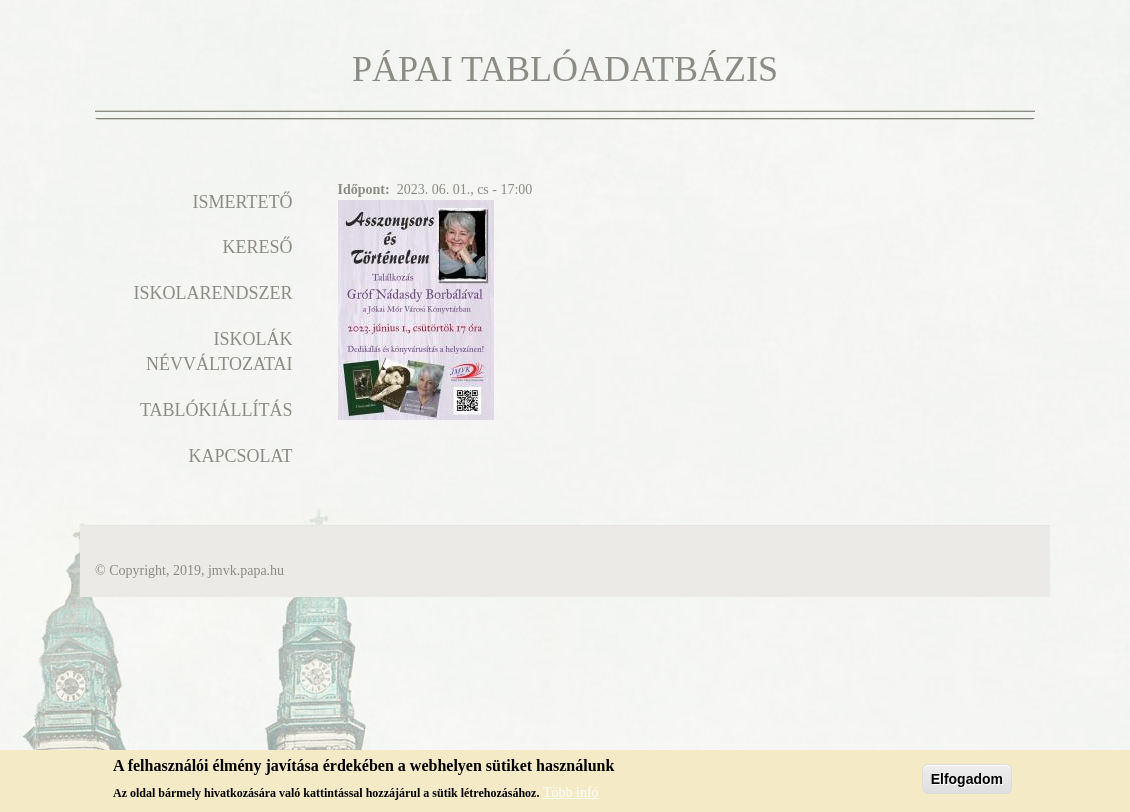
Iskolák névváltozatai (219, 352)
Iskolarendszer (212, 293)
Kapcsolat (240, 456)
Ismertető (243, 202)
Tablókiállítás (216, 410)
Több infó (571, 797)
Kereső (257, 247)
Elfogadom (967, 785)
